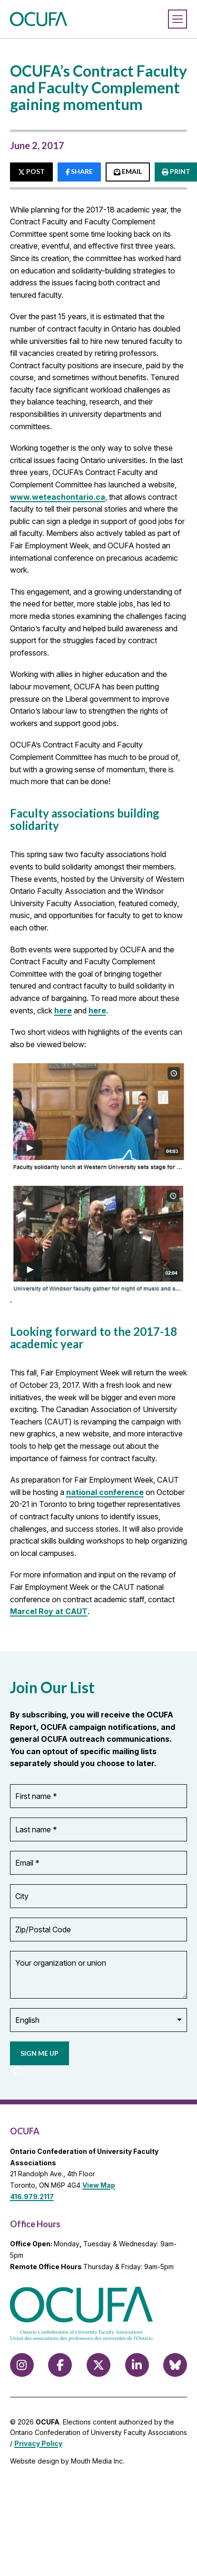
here (63, 1010)
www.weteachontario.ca (57, 497)
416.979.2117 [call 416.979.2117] (32, 2196)
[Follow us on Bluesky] (175, 2365)
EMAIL (128, 171)
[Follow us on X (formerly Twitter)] (98, 2365)
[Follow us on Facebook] (60, 2365)
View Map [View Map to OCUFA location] (98, 2185)
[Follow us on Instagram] (22, 2365)
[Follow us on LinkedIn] (137, 2365)
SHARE (79, 171)
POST (31, 171)
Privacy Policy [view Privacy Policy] (38, 2443)
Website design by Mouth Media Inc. (67, 2461)
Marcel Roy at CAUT (49, 1611)
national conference (105, 1492)
